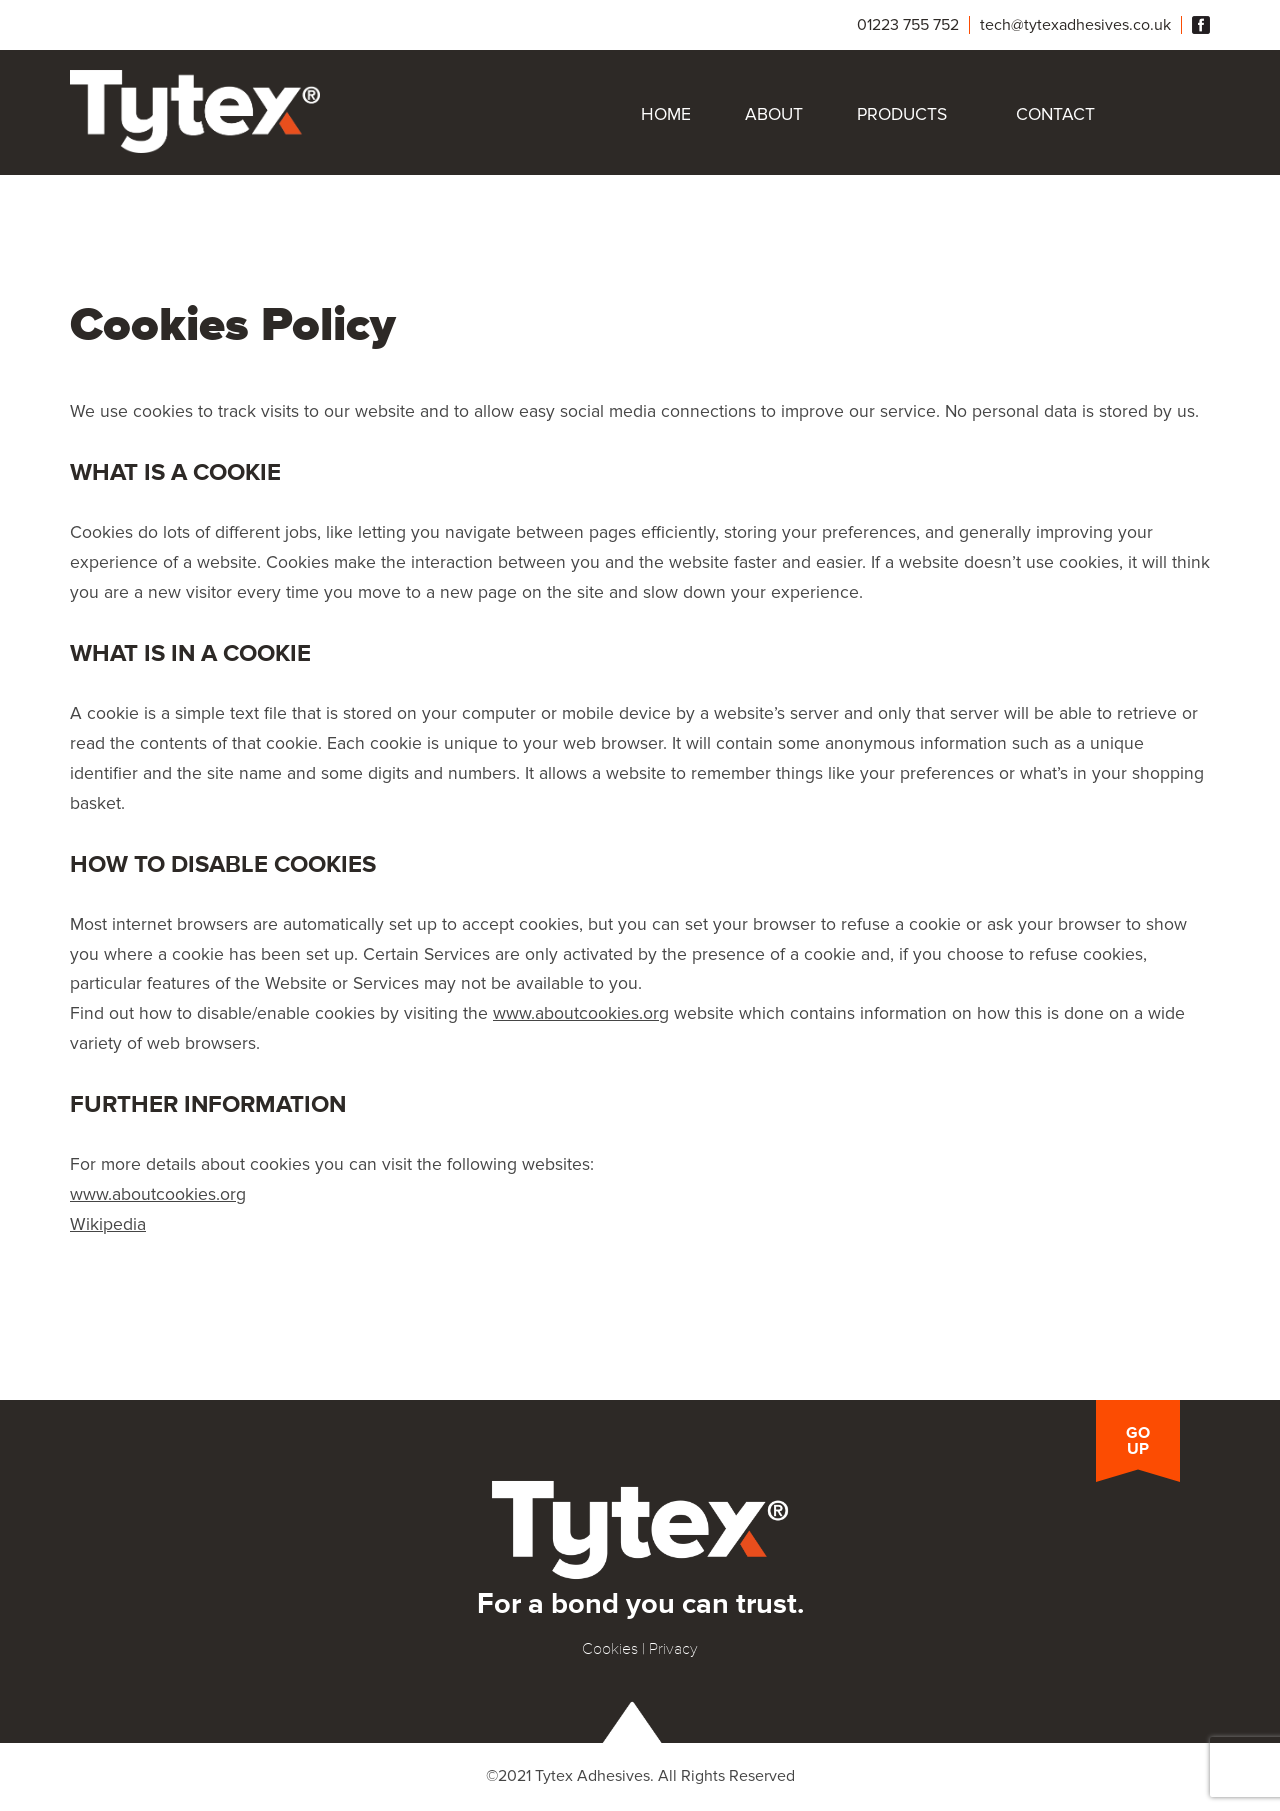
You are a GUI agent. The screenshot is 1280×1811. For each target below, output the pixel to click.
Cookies (610, 1649)
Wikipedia (108, 1224)
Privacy (673, 1649)
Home (666, 114)
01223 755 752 (908, 25)
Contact (1055, 114)
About (774, 114)
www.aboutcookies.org (581, 1013)
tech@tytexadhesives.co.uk (1075, 25)
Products (902, 114)
